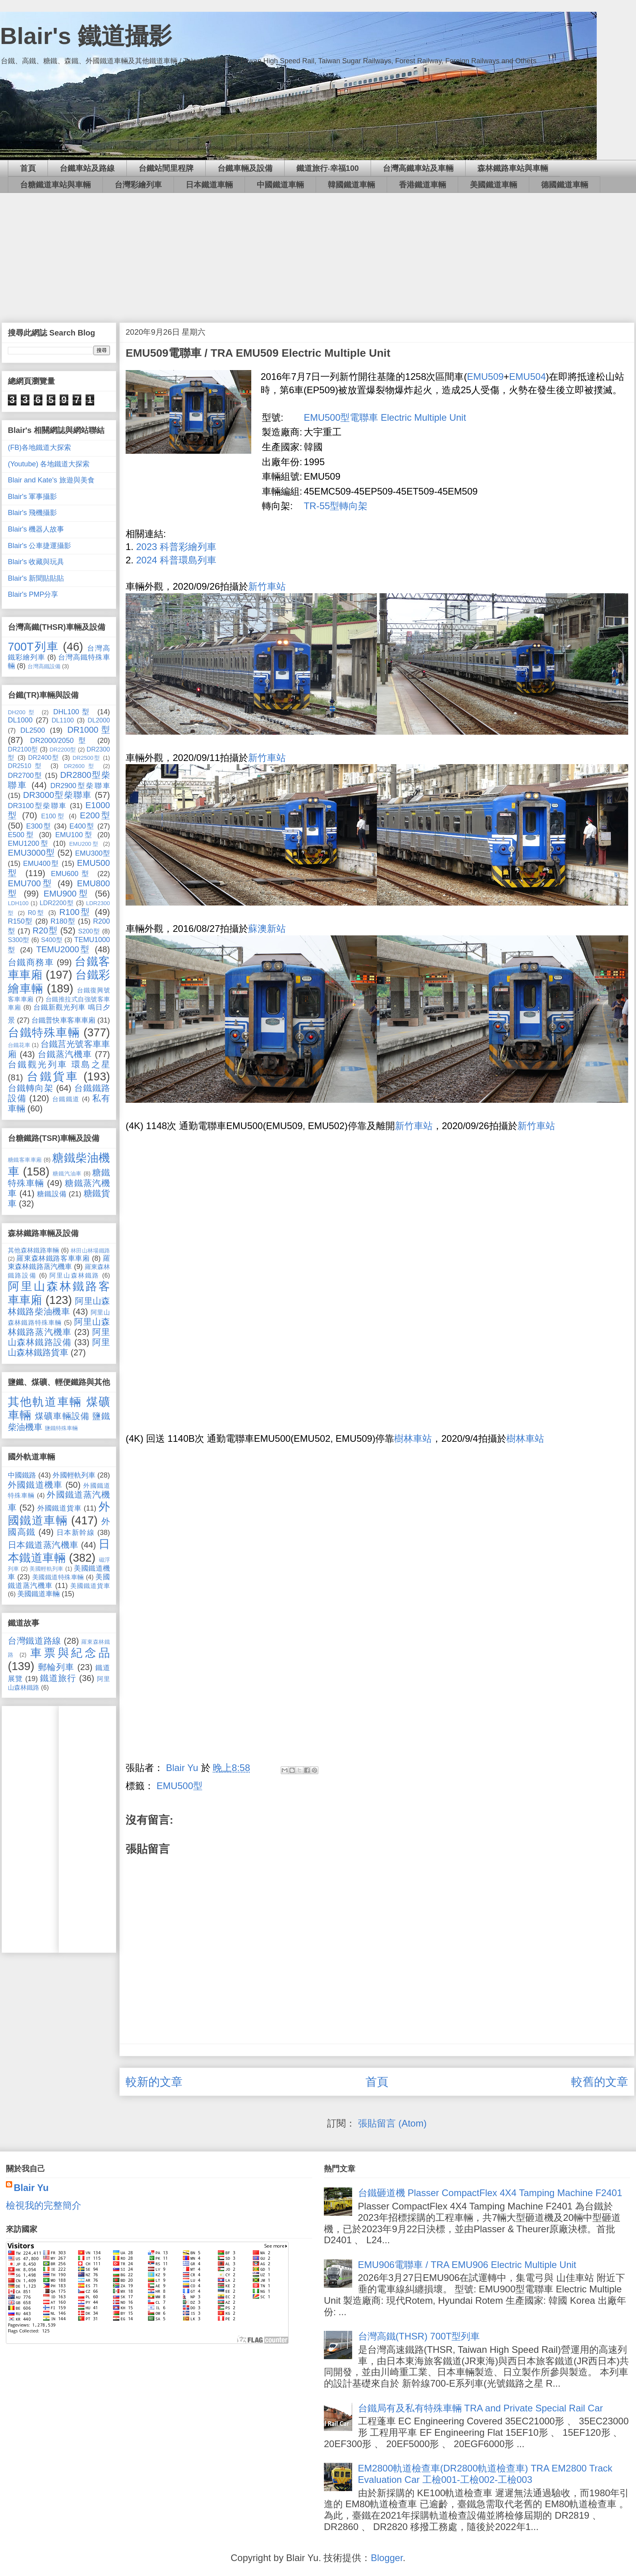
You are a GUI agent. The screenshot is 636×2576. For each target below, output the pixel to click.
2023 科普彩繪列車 (176, 546)
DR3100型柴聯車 (37, 806)
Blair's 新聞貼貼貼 (36, 578)
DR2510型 (26, 765)
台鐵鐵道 (66, 1098)
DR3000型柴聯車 (57, 795)
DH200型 (22, 712)
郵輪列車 (56, 1667)
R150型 (20, 921)
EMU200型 (84, 844)
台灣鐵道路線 (34, 1641)
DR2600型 (81, 766)
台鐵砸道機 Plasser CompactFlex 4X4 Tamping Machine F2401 (490, 2192)
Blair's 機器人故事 (36, 529)
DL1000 (20, 720)
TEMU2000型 (63, 949)
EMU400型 (41, 863)
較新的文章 (154, 2081)
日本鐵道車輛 (209, 184)
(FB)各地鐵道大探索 (39, 447)
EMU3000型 (31, 853)
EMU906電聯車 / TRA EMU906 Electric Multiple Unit (467, 2264)
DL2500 (32, 730)
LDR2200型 (57, 902)
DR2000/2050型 (60, 740)
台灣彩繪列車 (138, 184)
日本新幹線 (76, 1532)
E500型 (21, 835)
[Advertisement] (318, 252)
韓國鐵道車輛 (351, 184)
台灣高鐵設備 (43, 666)
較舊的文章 (599, 2081)
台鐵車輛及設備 (244, 168)
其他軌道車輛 (45, 1401)
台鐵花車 (19, 1045)
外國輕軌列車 (74, 1475)
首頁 (28, 168)
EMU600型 (71, 874)
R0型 (36, 912)
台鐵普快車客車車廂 (63, 1020)
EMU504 (527, 376)
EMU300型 (92, 853)
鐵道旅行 (58, 1678)
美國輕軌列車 (46, 1569)
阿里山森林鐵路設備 (59, 1337)
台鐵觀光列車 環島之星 (59, 1064)
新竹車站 (267, 586)
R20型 (45, 930)
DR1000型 (88, 730)
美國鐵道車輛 (493, 184)
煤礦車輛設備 (62, 1416)
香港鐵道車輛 (422, 184)
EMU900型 (67, 893)
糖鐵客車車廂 (25, 1160)
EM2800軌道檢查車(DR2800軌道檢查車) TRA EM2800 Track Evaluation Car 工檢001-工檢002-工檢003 (485, 2474)
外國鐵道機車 (35, 1485)
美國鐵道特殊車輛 (58, 1576)
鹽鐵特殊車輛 (61, 1428)
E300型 (38, 826)
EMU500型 (180, 1785)
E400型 (82, 826)
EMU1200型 (28, 843)
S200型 (89, 931)
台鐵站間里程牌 (166, 168)
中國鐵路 (22, 1475)
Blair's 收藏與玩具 (36, 562)
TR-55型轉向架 (336, 506)
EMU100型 (74, 835)
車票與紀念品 (70, 1652)
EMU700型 (30, 883)
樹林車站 (413, 1438)
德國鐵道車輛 (564, 184)
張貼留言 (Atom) (392, 2123)
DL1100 (62, 720)
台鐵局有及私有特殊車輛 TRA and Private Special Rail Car (480, 2408)
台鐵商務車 (31, 962)
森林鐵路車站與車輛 (512, 168)
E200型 (95, 815)
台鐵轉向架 (30, 1088)
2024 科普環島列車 (176, 560)
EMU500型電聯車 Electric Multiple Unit (385, 417)
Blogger (386, 2557)
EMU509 (485, 376)
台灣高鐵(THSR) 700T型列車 (419, 2336)
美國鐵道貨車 (90, 1585)
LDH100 (18, 903)
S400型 (51, 939)
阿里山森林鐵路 (74, 1275)
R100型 (75, 912)
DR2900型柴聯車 (80, 786)
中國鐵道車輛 (280, 184)
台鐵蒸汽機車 (65, 1054)
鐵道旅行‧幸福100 (327, 168)
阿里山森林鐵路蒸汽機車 (59, 1327)
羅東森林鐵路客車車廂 (53, 1258)
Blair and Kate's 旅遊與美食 (51, 480)
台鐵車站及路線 (87, 168)
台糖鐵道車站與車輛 (55, 184)
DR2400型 (44, 757)
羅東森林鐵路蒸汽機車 (59, 1262)
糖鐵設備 (51, 1194)
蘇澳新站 (267, 928)
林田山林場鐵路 (90, 1250)
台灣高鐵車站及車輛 (418, 168)
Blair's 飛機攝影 (32, 513)
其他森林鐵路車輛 (33, 1250)
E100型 (53, 816)
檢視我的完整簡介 (43, 2205)
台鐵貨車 (53, 1076)
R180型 (62, 921)
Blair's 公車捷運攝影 (39, 546)
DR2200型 (62, 749)
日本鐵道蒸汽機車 (43, 1545)
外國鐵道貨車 (59, 1508)
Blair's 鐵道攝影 (86, 36)
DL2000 (99, 720)
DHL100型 (73, 712)
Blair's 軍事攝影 (32, 497)
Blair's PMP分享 (33, 594)
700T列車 (33, 646)
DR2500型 (87, 758)
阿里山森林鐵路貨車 (59, 1347)
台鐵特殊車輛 (44, 1032)
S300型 (18, 939)
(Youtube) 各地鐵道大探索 (49, 464)
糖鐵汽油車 (67, 1173)
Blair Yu (31, 2187)
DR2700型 (25, 775)
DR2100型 (23, 749)
